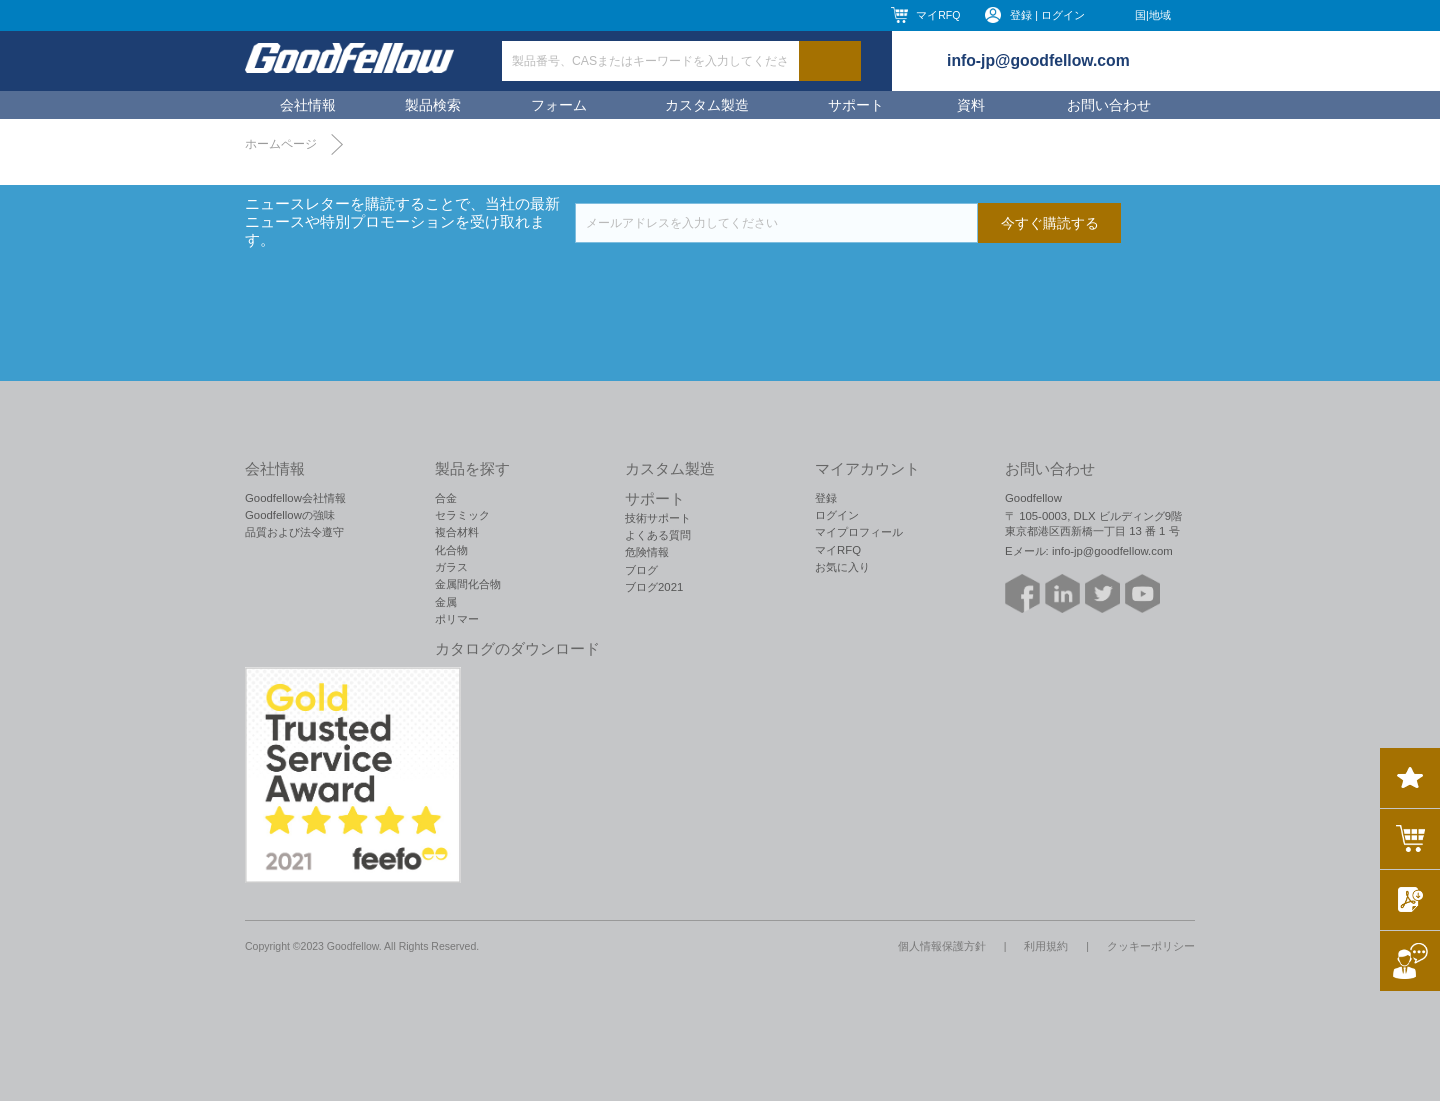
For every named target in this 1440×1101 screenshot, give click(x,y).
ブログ (641, 570)
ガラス (451, 567)
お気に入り (842, 567)
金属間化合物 (468, 584)
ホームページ (281, 144)
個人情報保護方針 (942, 946)
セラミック (462, 515)
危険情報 (647, 552)
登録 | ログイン (1047, 15)
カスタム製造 (707, 105)
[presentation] (727, 282)
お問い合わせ (1109, 105)
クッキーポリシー (1151, 946)
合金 (446, 498)
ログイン (837, 515)
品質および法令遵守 (294, 532)
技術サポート (658, 518)
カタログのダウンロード (517, 649)
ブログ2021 (654, 587)
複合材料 (457, 532)
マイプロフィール (859, 532)
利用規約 (1046, 946)
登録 (826, 498)
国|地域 (1153, 15)
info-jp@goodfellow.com (1038, 60)
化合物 (451, 550)
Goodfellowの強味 (290, 515)
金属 (446, 602)
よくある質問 (658, 535)
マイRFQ (938, 15)
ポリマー (457, 619)
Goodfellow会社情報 (295, 498)
